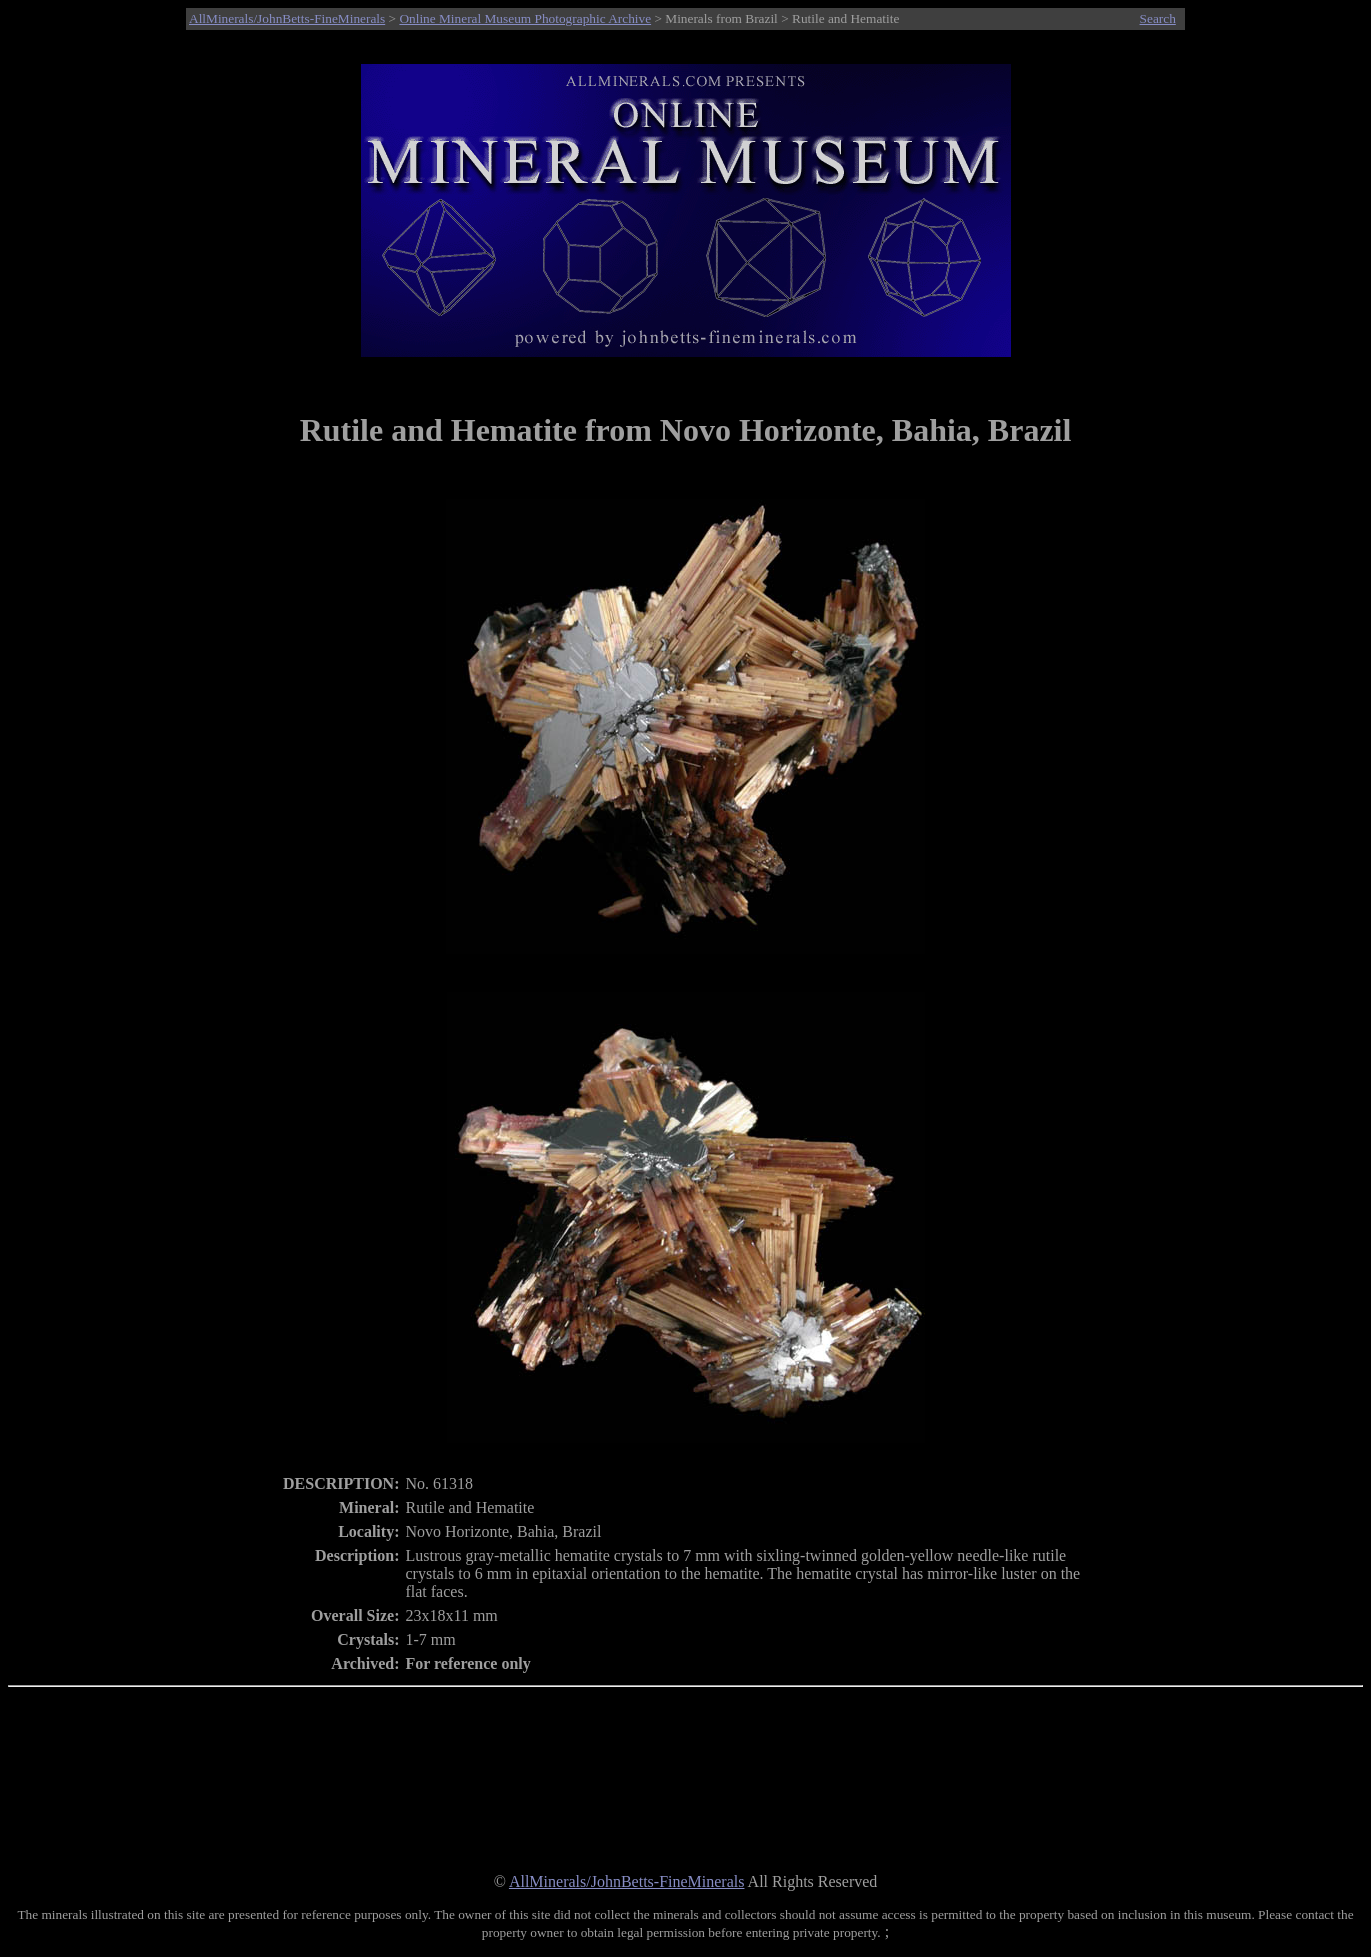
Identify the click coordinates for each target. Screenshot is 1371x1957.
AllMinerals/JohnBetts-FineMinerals (287, 18)
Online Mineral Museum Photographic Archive (525, 18)
